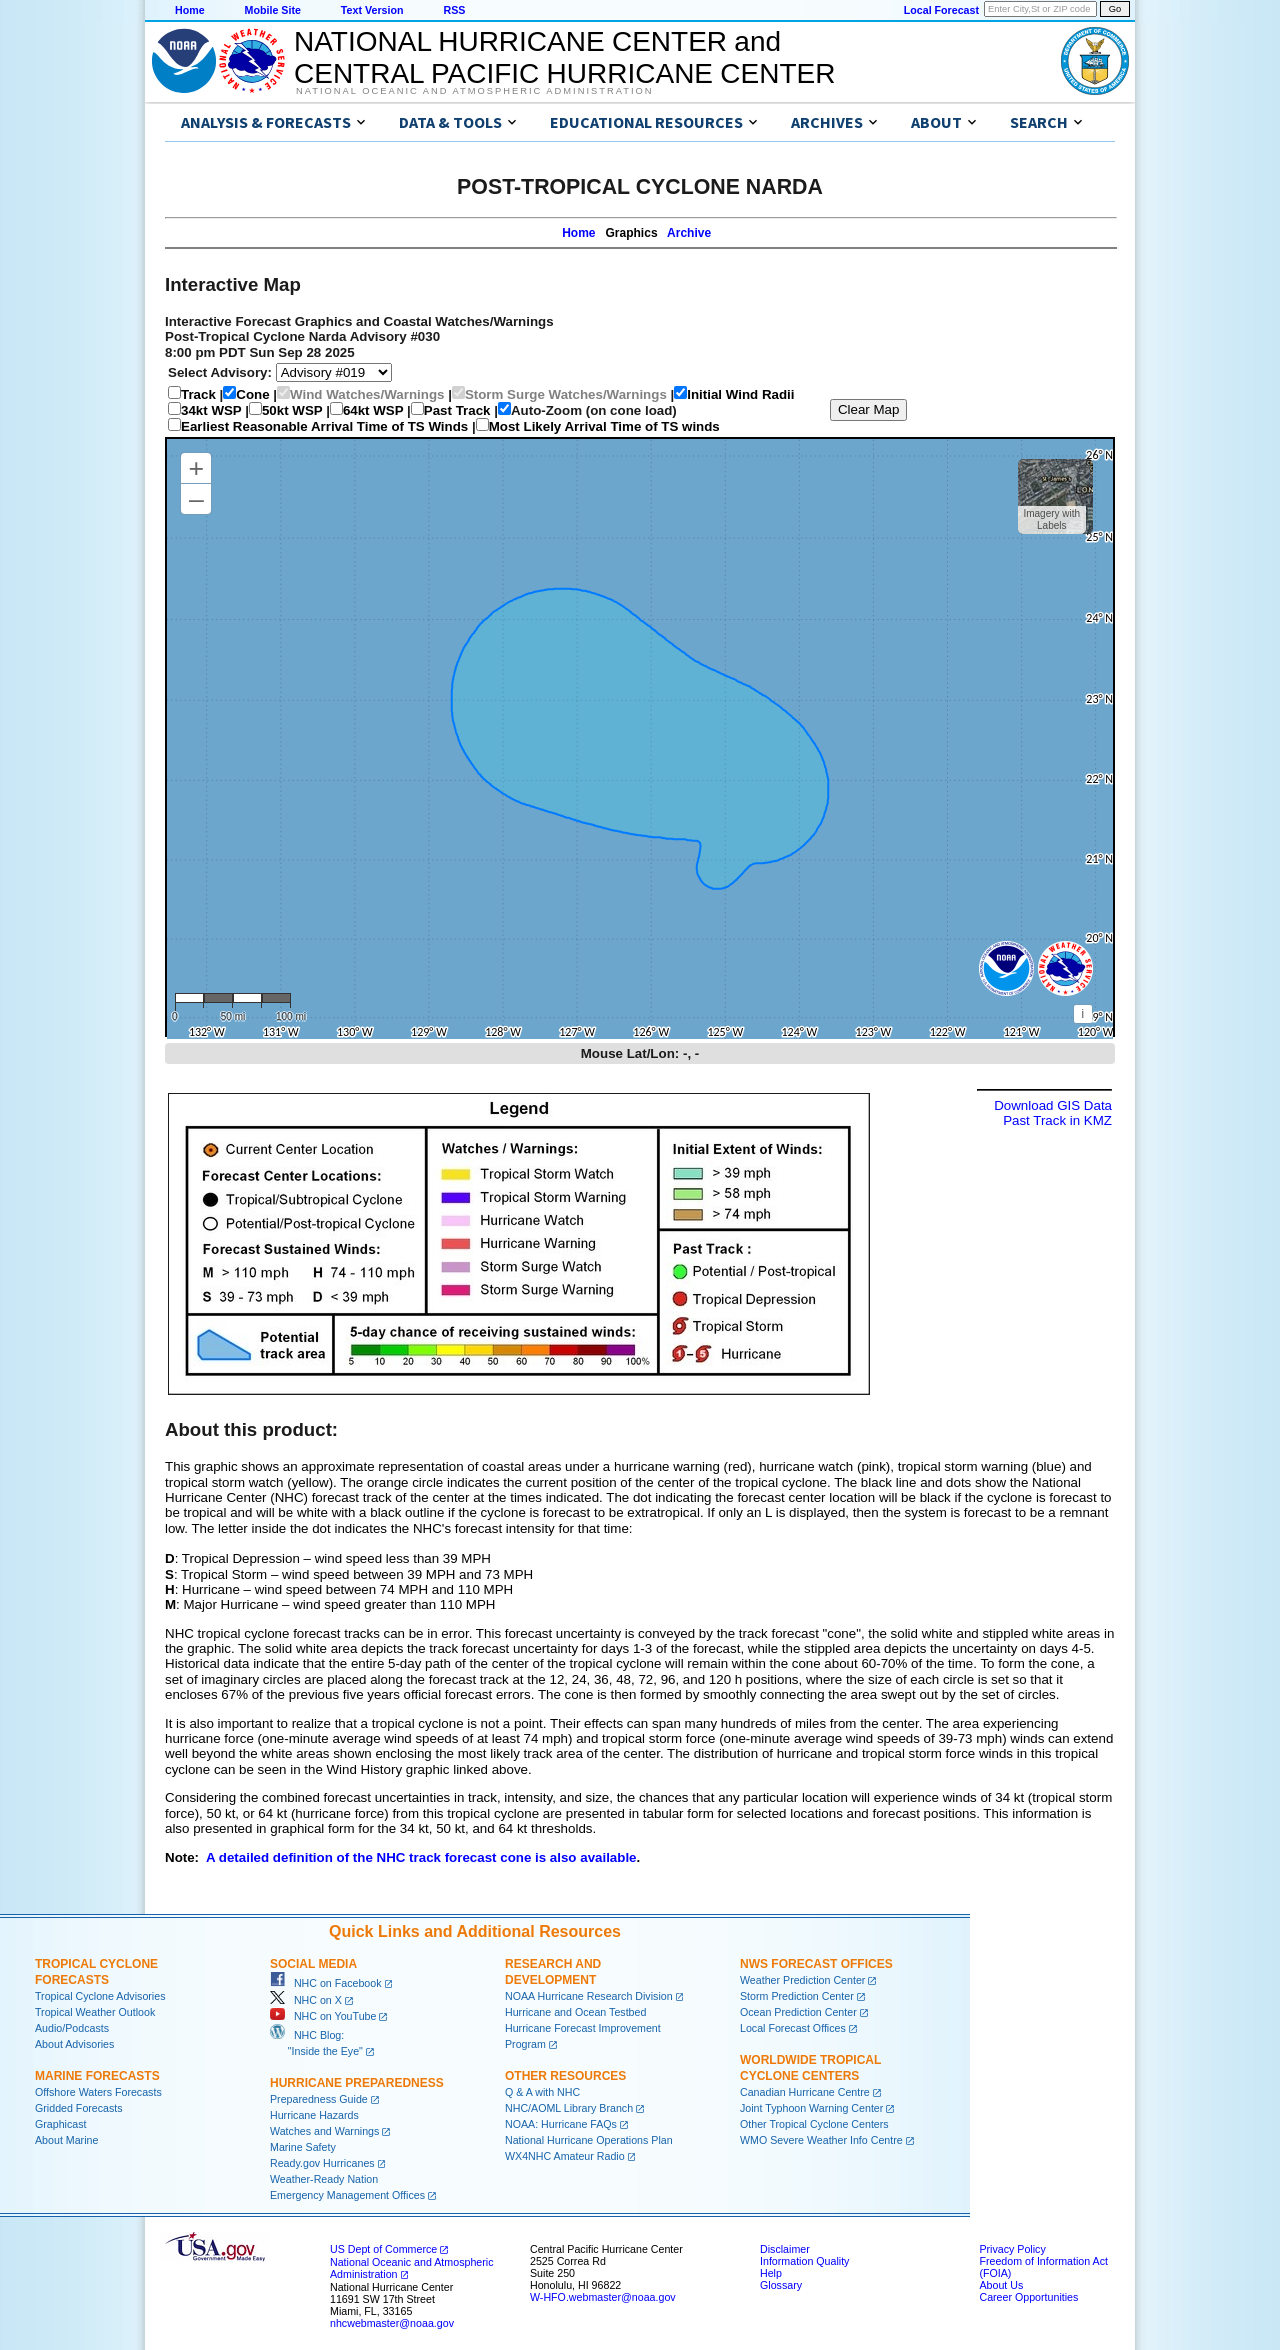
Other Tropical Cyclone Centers (814, 2124)
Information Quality (804, 2261)
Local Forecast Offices (793, 2028)
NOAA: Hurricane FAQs (561, 2124)
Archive (689, 233)
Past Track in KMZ (1057, 1120)
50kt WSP (292, 410)
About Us (1001, 2285)
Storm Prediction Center (797, 1996)
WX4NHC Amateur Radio (565, 2156)
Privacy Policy (1012, 2249)
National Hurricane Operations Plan (589, 2140)
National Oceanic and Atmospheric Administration (474, 91)
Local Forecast (941, 10)
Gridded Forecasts (79, 2108)
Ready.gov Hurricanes (322, 2163)
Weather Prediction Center (802, 1980)
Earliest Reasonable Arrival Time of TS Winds (324, 426)
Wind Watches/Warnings (367, 394)
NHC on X (306, 2000)
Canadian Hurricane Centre (805, 2092)
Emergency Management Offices (347, 2195)
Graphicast (61, 2124)
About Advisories (74, 2044)
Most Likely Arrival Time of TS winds (604, 426)
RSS (454, 10)
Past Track (457, 410)
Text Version (372, 10)
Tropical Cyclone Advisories (100, 1996)
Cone (252, 394)
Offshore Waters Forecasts (98, 2092)
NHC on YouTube (323, 2016)
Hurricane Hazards (314, 2115)
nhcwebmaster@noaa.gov (392, 2323)
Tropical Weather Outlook (95, 2012)
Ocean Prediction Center (798, 2012)
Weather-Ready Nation (324, 2179)
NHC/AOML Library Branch (569, 2108)
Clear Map (868, 409)
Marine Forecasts (97, 2076)
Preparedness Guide (319, 2099)
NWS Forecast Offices (816, 1964)
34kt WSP (211, 410)
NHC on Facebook (326, 1983)
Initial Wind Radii (740, 394)
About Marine (66, 2140)
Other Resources (565, 2076)
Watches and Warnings (324, 2131)
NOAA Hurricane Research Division (589, 1996)
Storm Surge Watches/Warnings (566, 394)
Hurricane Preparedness (357, 2083)
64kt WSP (373, 410)
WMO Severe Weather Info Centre (821, 2140)
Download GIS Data (1053, 1105)
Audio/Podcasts (72, 2028)
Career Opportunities (1028, 2297)
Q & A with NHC (542, 2092)
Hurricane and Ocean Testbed (575, 2012)
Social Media (313, 1964)
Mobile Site (273, 10)
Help (771, 2273)
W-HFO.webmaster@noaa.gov (603, 2297)
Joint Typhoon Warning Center (811, 2108)
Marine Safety (303, 2147)
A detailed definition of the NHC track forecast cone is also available (421, 1857)
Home (190, 10)
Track (198, 394)
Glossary (781, 2285)
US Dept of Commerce (383, 2249)
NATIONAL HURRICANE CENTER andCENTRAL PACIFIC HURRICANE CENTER (564, 57)
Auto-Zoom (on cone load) (594, 410)
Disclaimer (785, 2249)
